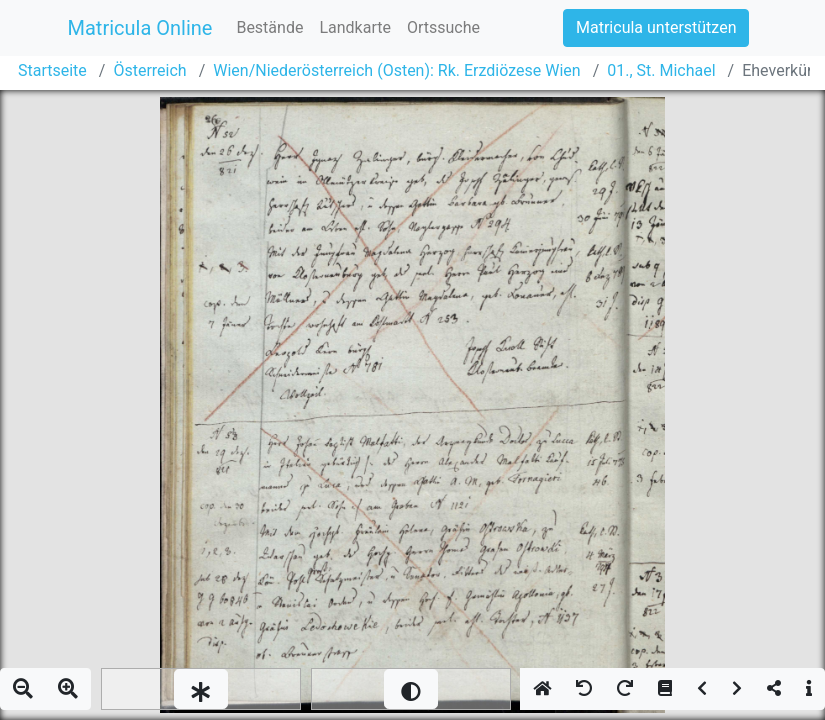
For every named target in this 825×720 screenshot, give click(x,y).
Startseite (52, 70)
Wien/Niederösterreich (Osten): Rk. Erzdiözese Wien (396, 70)
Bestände (269, 27)
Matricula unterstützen (656, 27)
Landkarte (355, 27)
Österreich (149, 70)
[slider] (201, 689)
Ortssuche (443, 27)
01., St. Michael (661, 70)
